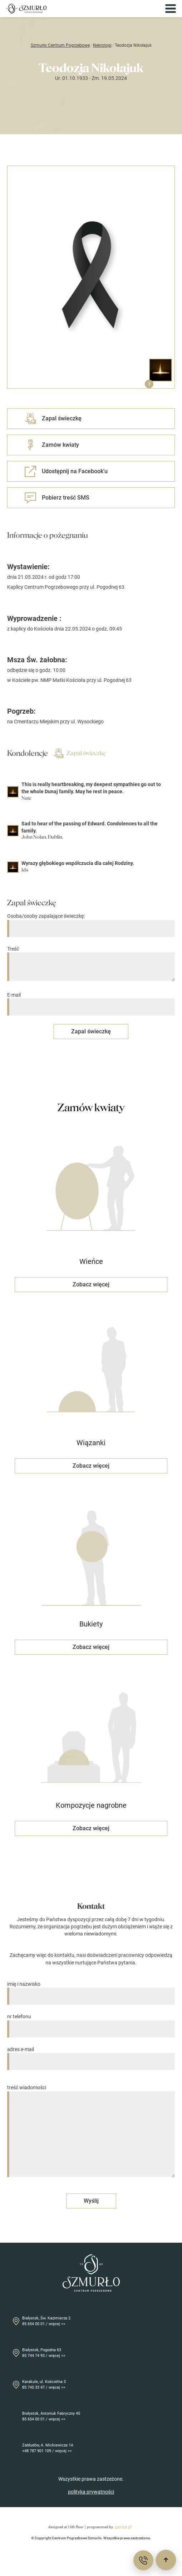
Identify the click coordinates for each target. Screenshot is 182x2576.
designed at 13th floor (66, 2527)
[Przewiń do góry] (166, 2560)
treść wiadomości (91, 2131)
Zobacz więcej (91, 1284)
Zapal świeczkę (79, 753)
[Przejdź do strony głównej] (26, 8)
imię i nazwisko (91, 1990)
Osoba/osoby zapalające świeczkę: (91, 922)
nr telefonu (91, 2023)
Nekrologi (102, 45)
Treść (91, 964)
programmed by (110, 2527)
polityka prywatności (91, 2492)
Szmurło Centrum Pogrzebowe (60, 45)
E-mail (91, 1001)
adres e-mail (91, 2055)
